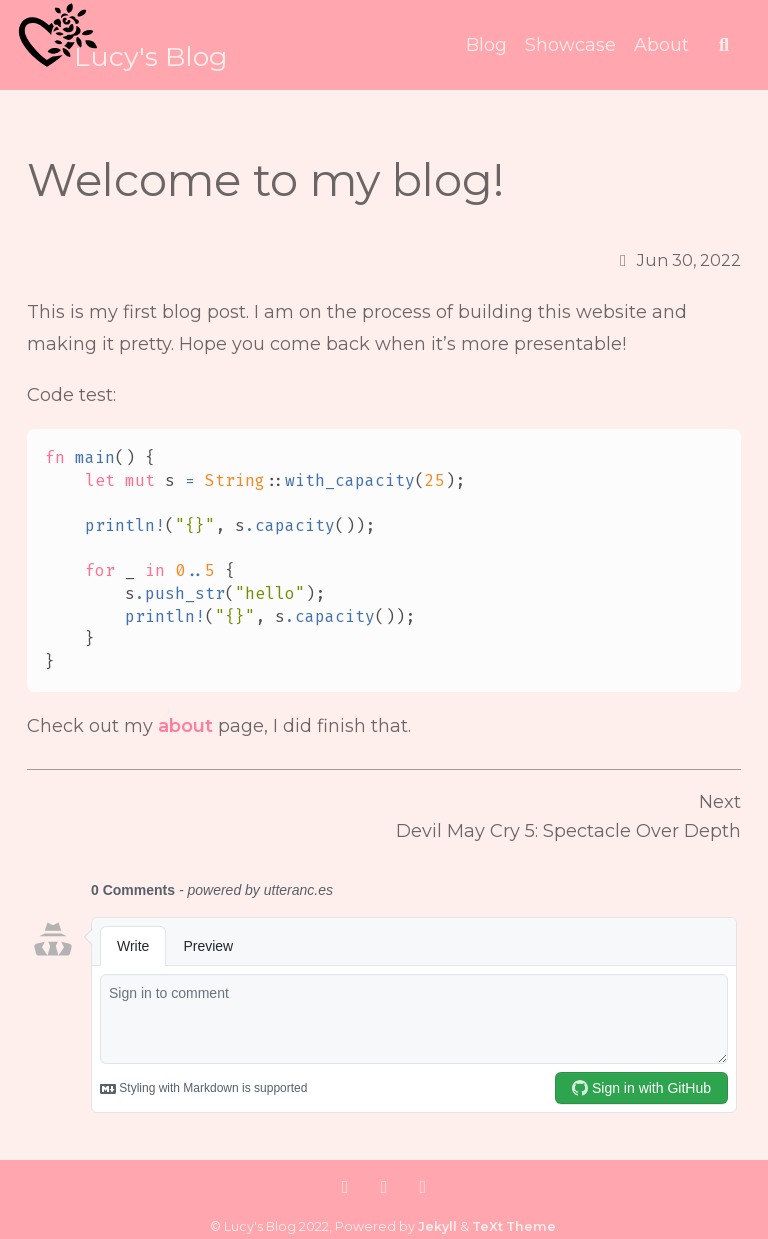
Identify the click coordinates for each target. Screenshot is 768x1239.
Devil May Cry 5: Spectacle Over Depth (568, 831)
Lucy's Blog (151, 56)
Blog (486, 45)
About (661, 45)
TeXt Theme (514, 1226)
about (185, 726)
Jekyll (437, 1226)
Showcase (570, 45)
